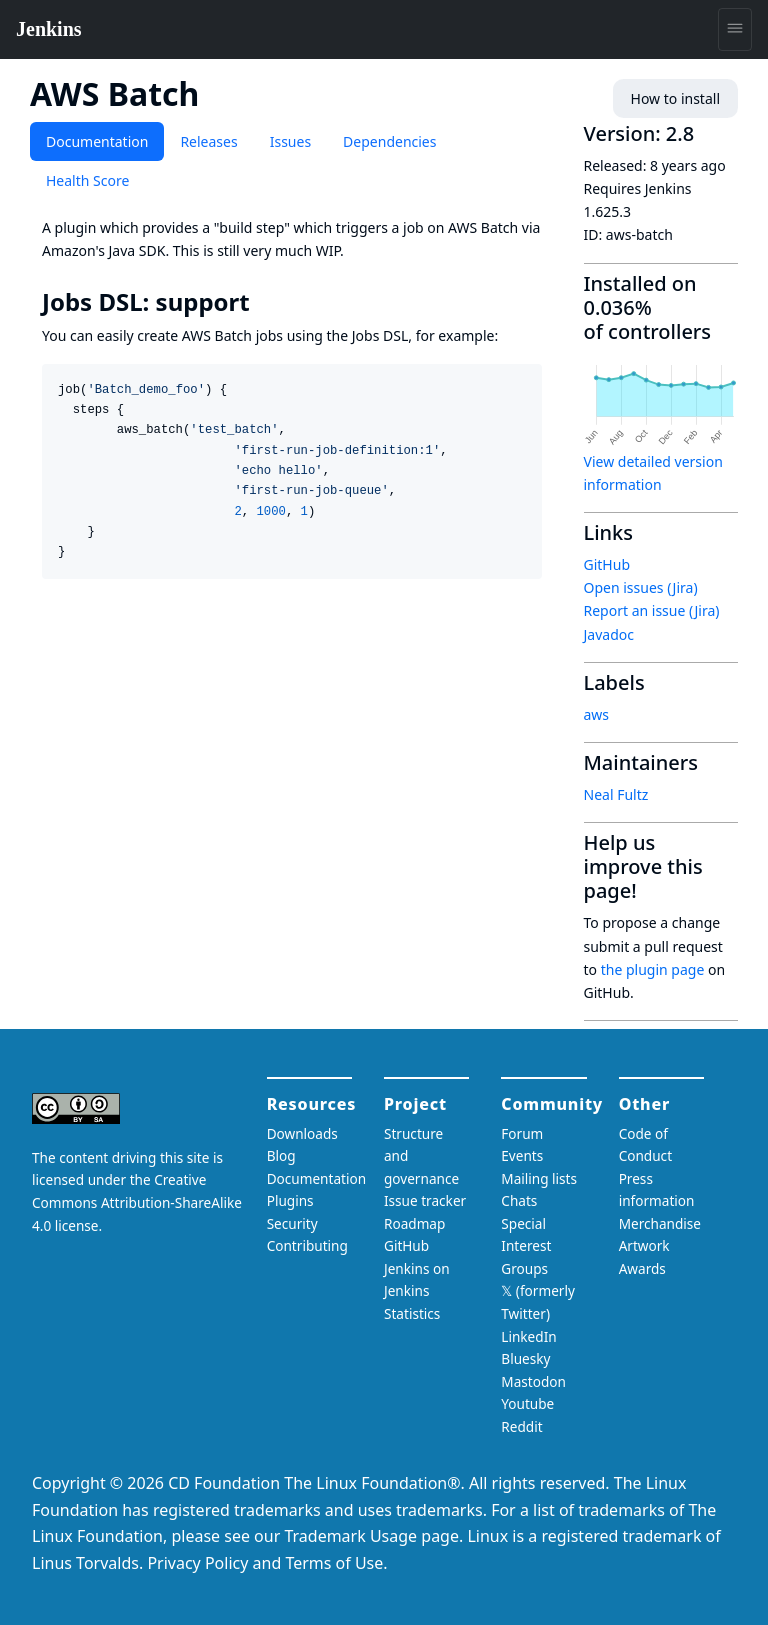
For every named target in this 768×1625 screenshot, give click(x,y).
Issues (290, 141)
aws (597, 714)
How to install (675, 98)
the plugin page (653, 969)
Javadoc (609, 634)
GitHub (607, 564)
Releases (208, 141)
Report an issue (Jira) (652, 610)
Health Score (87, 180)
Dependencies (389, 141)
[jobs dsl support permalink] (264, 302)
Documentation (97, 141)
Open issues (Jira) (641, 587)
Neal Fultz (616, 794)
